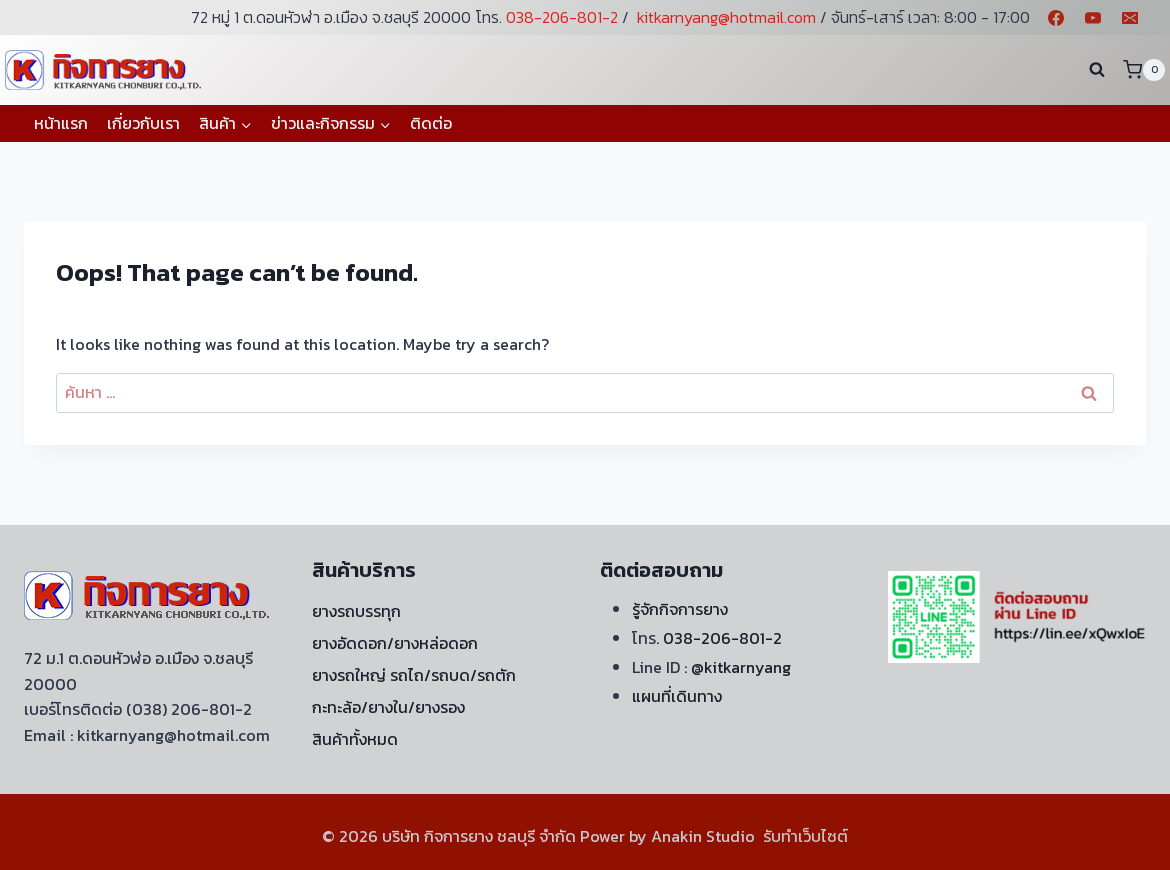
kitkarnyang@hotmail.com (726, 17)
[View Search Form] (1097, 70)
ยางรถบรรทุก (356, 611)
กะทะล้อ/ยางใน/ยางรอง (388, 707)
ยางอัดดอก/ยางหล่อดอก (395, 643)
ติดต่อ (431, 123)
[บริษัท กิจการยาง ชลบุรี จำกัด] (105, 69)
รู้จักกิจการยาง (680, 609)
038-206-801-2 (562, 17)
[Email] (1130, 18)
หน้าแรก (61, 123)
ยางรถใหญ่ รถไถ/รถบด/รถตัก (414, 675)
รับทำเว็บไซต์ (805, 836)
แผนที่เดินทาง (677, 696)
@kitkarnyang (741, 667)
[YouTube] (1093, 18)
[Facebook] (1056, 18)
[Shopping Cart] (1144, 69)
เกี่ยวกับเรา (143, 123)
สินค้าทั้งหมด (355, 739)
